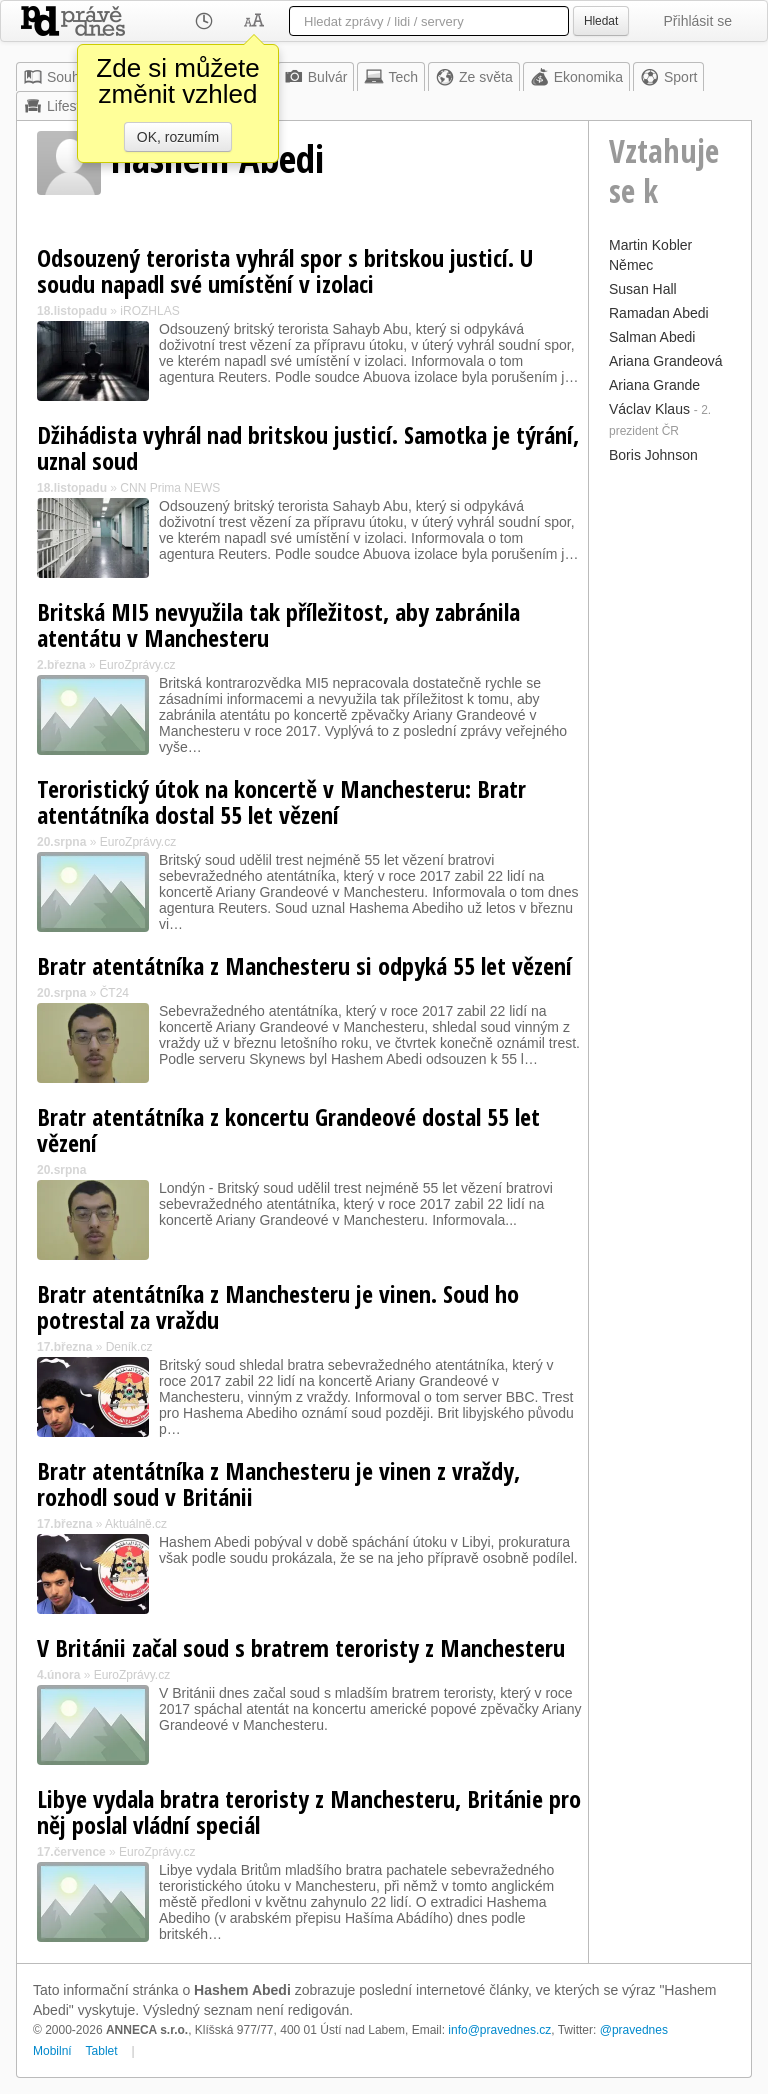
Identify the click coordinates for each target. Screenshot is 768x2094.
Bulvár (316, 77)
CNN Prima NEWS (170, 488)
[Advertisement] (670, 769)
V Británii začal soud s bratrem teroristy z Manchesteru (301, 1647)
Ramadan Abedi (659, 313)
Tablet (102, 2051)
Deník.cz (129, 1347)
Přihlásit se (698, 21)
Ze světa (474, 77)
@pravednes (634, 2030)
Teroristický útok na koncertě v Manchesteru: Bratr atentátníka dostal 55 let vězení (281, 801)
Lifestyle (60, 106)
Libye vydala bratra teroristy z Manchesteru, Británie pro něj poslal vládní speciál (309, 1811)
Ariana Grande (654, 385)
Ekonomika (576, 77)
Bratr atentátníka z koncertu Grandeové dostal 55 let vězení (288, 1129)
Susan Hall (643, 289)
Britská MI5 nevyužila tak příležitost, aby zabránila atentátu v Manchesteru (278, 624)
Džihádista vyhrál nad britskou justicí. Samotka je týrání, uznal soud (308, 447)
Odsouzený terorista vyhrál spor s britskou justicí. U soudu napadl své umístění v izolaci (285, 270)
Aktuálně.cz (136, 1524)
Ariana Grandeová (666, 361)
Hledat (601, 21)
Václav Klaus (649, 409)
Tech (391, 77)
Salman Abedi (652, 337)
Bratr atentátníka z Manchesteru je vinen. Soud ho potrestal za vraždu (278, 1306)
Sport (668, 77)
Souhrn (57, 77)
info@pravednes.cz (499, 2030)
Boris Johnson (653, 455)
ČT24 (114, 993)
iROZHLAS (149, 311)
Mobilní (52, 2051)
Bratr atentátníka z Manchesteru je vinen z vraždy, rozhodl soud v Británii (278, 1483)
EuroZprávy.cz (137, 665)
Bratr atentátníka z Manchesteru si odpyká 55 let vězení (304, 965)
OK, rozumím (178, 137)
